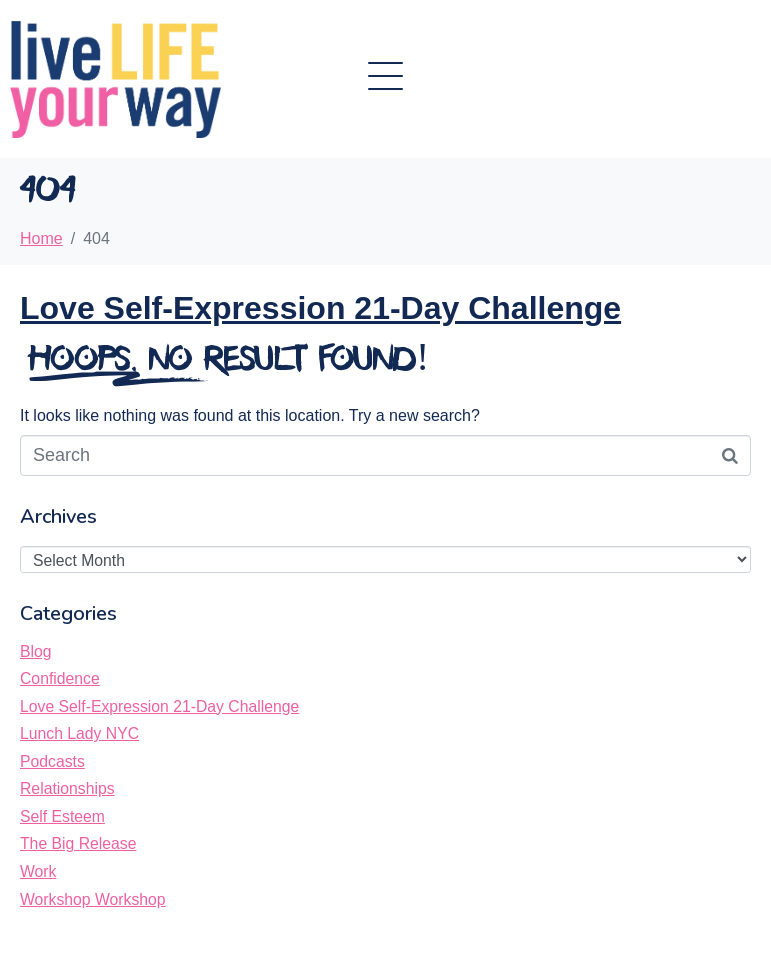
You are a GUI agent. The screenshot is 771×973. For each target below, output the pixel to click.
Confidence (60, 678)
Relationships (67, 788)
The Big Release (78, 843)
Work (38, 871)
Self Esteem (62, 816)
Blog (36, 651)
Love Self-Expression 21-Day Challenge (320, 308)
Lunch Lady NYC (79, 733)
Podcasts (52, 761)
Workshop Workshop (93, 899)
